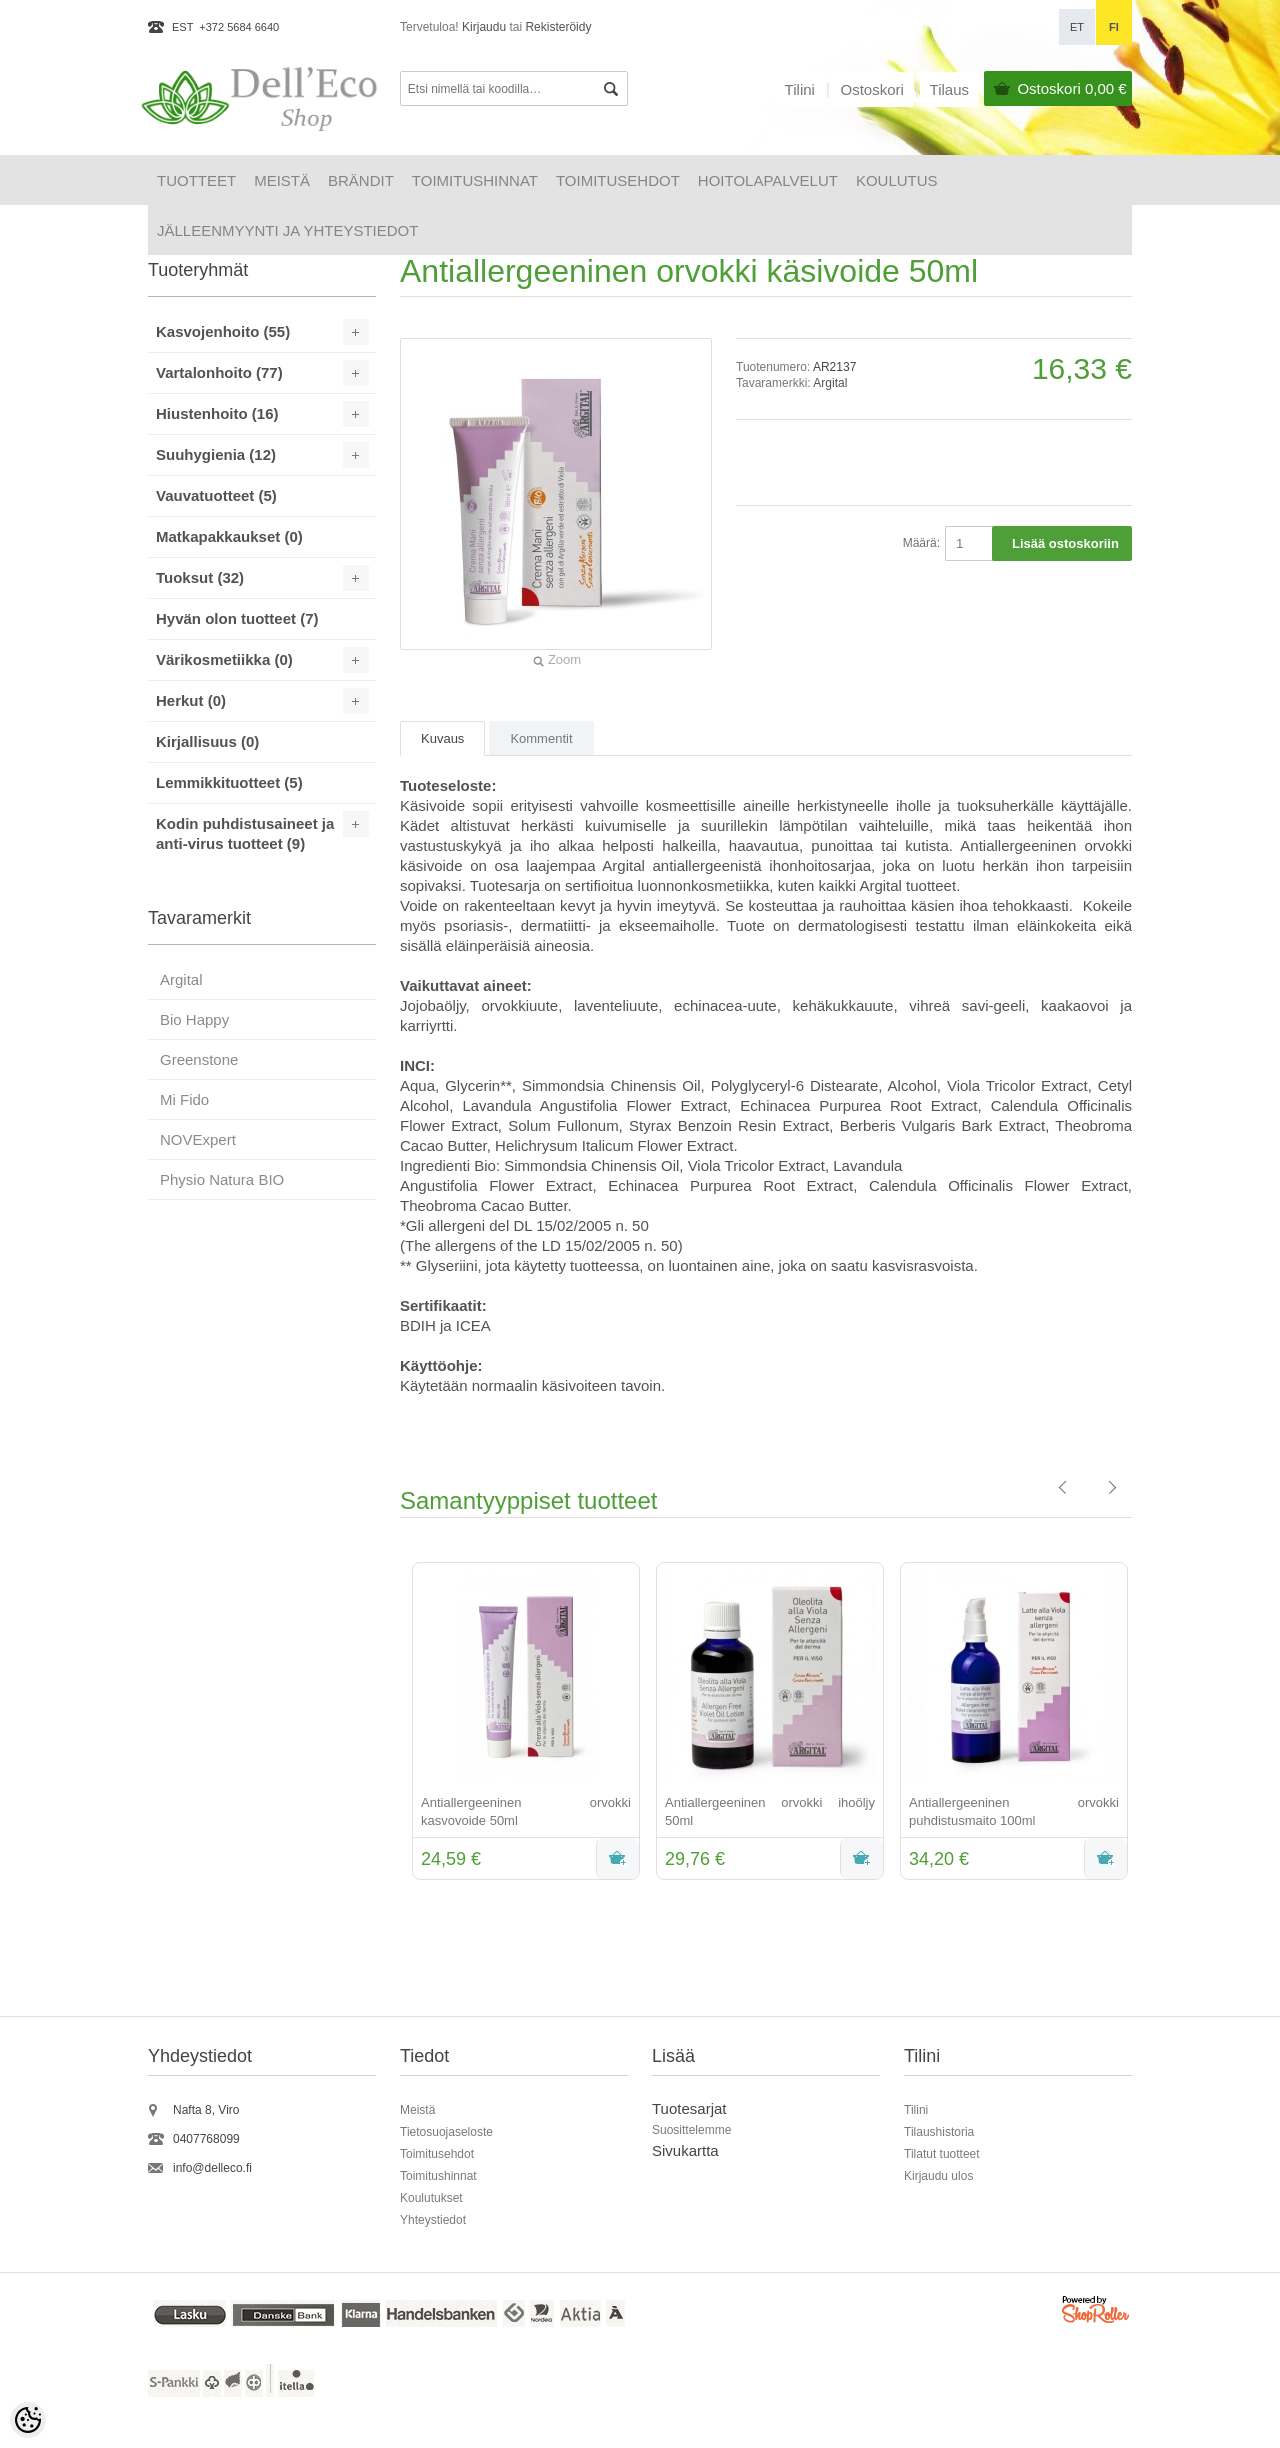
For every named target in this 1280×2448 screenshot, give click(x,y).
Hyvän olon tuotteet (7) (237, 618)
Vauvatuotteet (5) (216, 495)
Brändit (361, 180)
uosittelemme (695, 2130)
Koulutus (897, 180)
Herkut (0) (191, 700)
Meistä (282, 180)
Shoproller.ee (1097, 2312)
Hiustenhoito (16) (217, 413)
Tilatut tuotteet (942, 2154)
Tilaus (949, 89)
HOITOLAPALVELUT (768, 180)
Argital (830, 383)
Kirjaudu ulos (938, 2176)
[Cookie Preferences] (28, 2420)
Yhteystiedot (433, 2220)
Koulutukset (431, 2198)
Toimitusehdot (618, 180)
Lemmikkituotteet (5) (229, 782)
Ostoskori (1071, 88)
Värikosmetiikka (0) (224, 659)
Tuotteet (196, 180)
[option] (522, 1723)
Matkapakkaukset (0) (229, 536)
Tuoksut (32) (200, 577)
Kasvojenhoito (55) (223, 331)
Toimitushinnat (475, 180)
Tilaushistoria (939, 2132)
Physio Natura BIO (222, 1179)
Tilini (800, 89)
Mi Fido (184, 1099)
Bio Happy (194, 1019)
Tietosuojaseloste (446, 2132)
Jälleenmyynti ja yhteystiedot (287, 230)
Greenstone (199, 1059)
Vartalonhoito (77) (219, 372)
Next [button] (1147, 1723)
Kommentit (541, 738)
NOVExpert (198, 1139)
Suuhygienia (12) (216, 454)
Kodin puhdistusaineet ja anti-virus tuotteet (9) (245, 833)
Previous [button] (385, 1723)
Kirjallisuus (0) (207, 741)
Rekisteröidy (558, 27)
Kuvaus (442, 738)
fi (1114, 27)
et (1077, 27)
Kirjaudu (484, 27)
